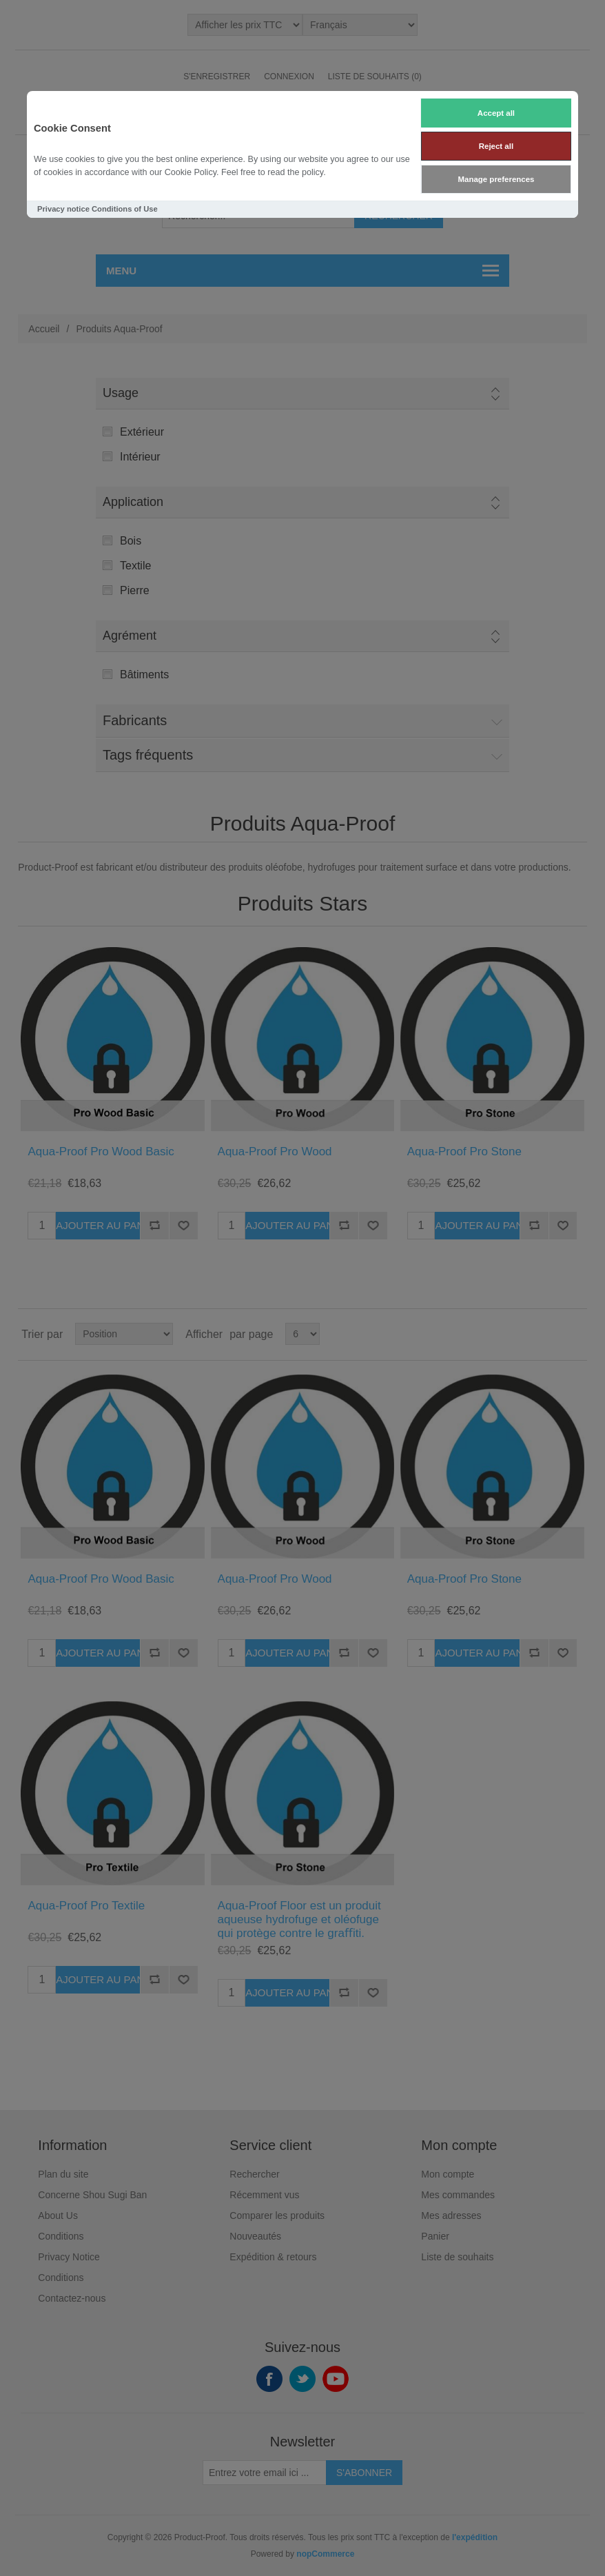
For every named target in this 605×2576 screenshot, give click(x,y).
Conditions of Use (125, 209)
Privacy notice (63, 209)
